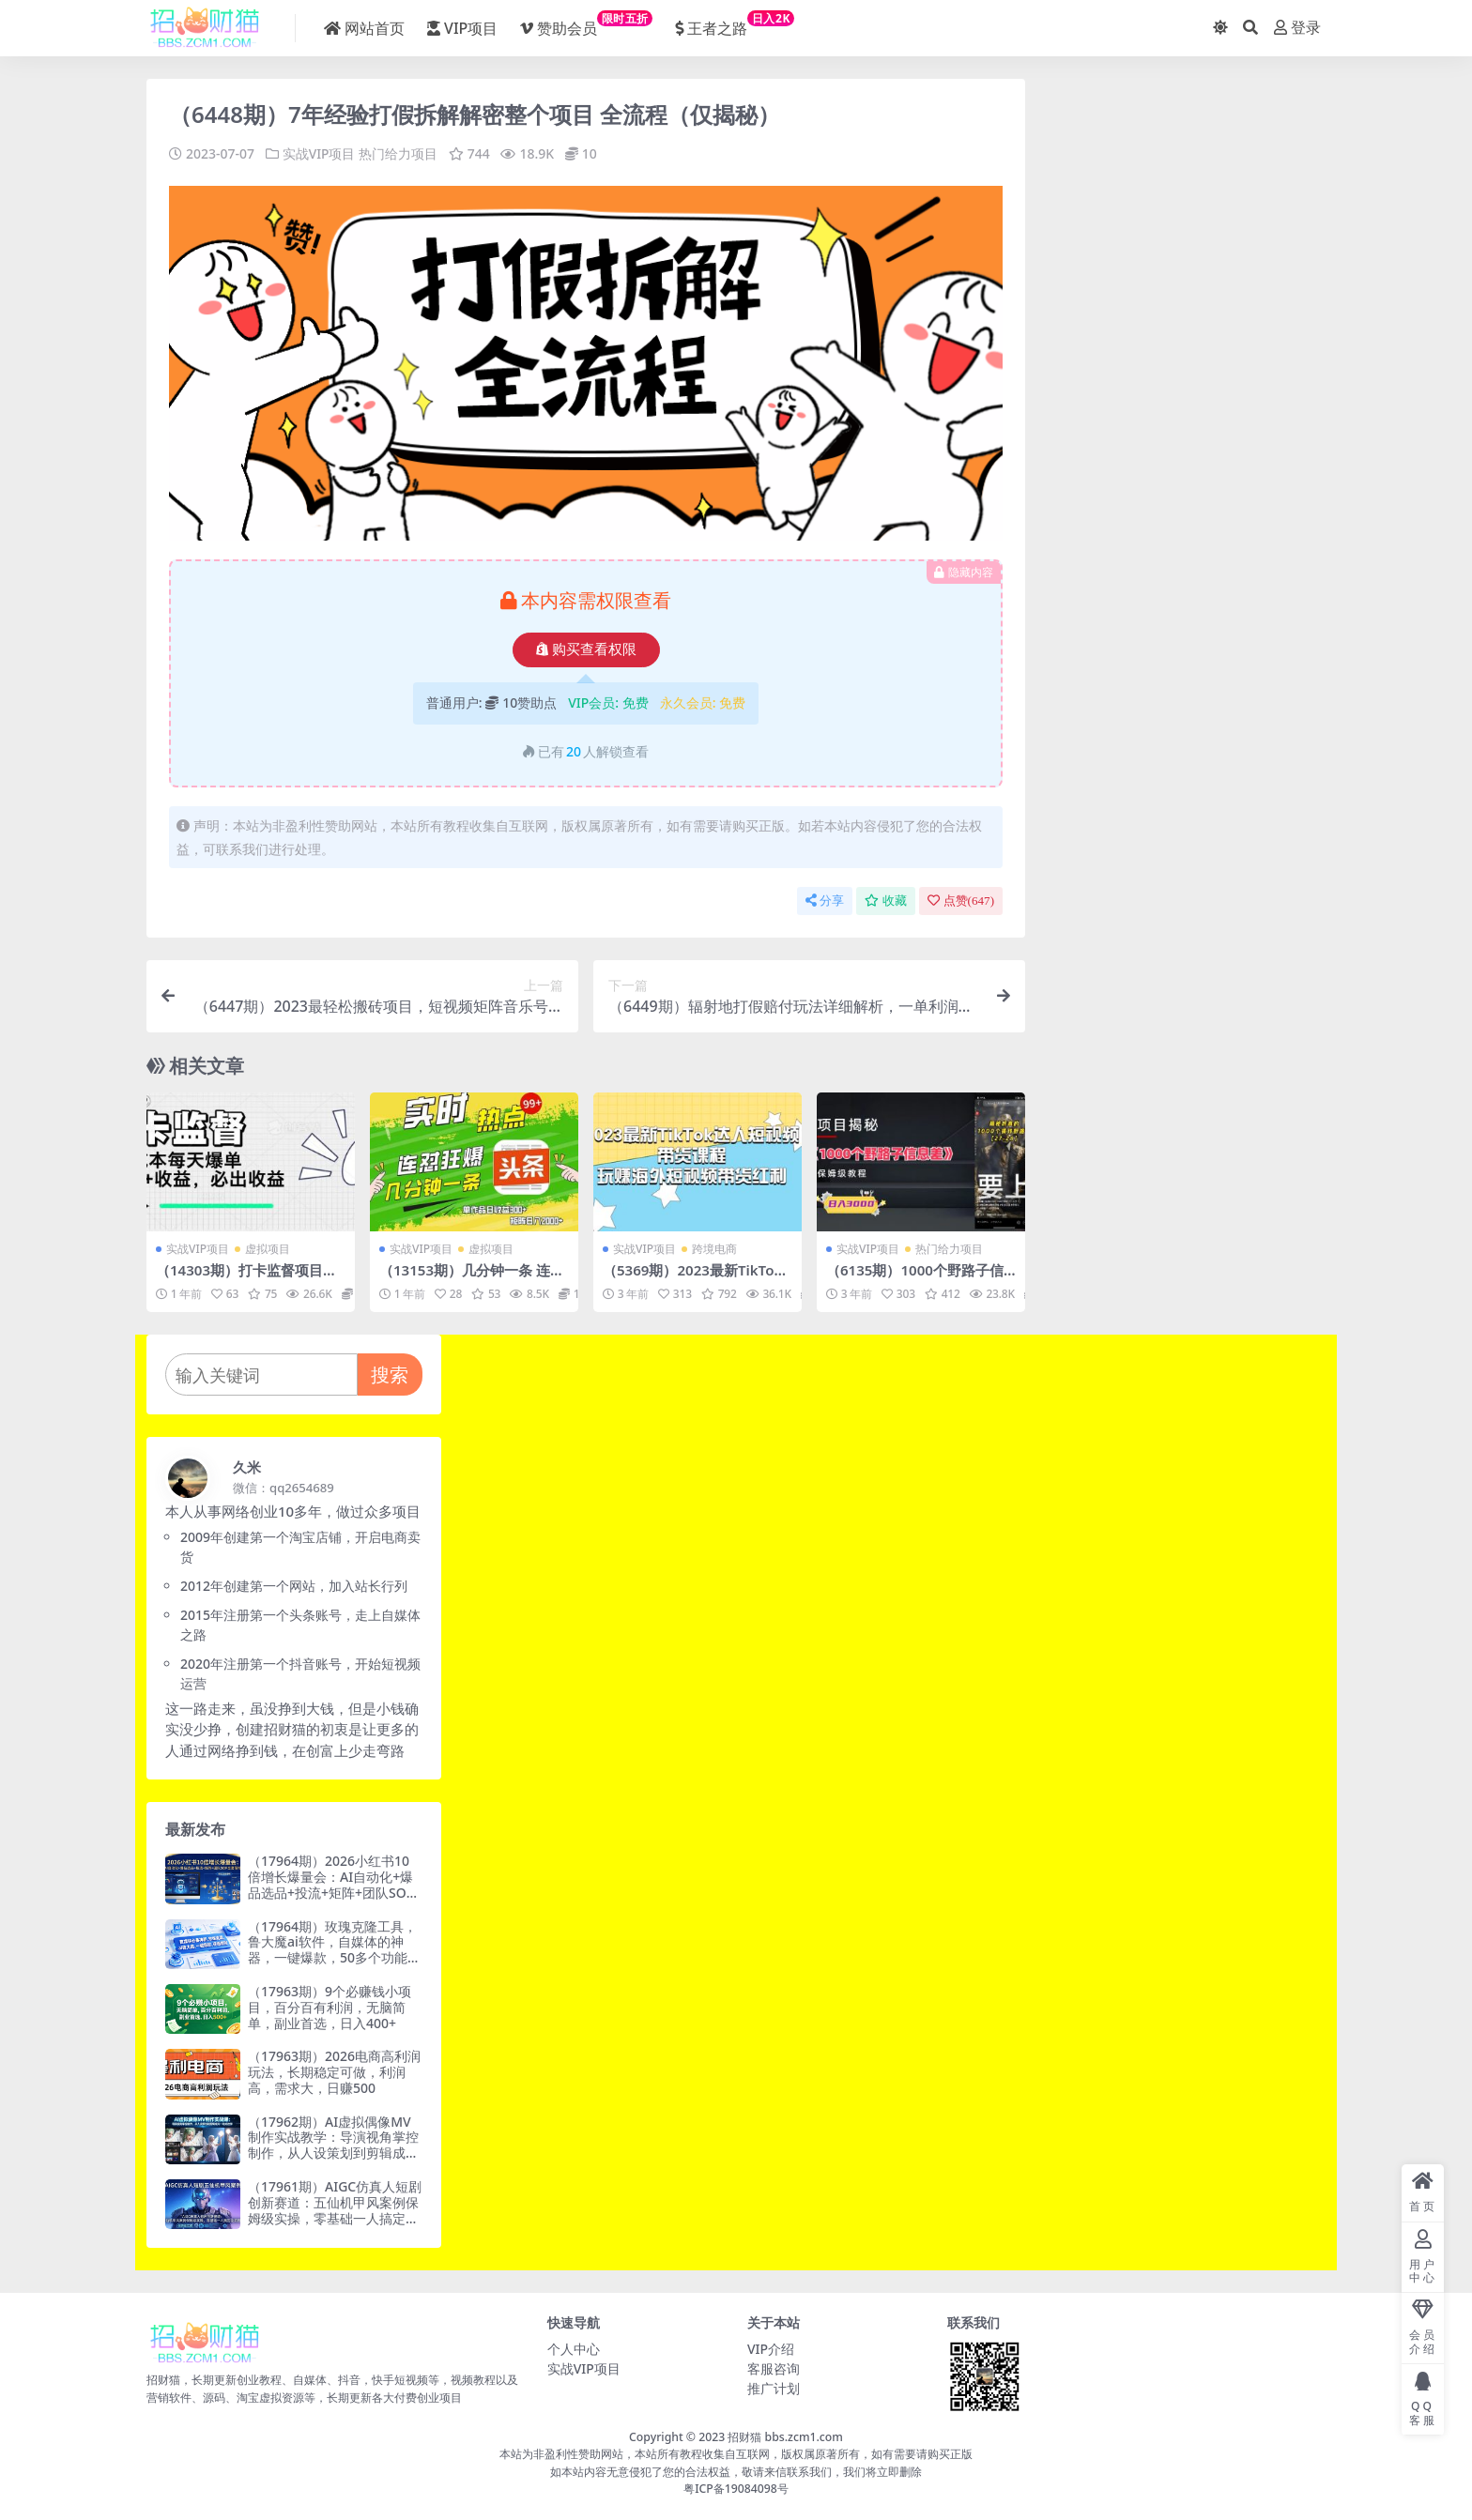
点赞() (961, 900)
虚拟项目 (267, 1248)
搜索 (389, 1373)
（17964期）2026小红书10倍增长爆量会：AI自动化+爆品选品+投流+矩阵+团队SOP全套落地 (331, 1884)
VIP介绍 (770, 2348)
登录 (1297, 28)
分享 (824, 900)
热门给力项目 (398, 153)
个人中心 (573, 2348)
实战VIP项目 (319, 153)
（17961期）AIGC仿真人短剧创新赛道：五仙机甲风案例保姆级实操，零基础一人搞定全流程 (335, 2208)
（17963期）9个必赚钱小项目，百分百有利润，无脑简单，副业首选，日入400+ (329, 2006)
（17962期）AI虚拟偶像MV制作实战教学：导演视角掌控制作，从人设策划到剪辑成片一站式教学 (333, 2144)
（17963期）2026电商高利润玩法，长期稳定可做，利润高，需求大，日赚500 (334, 2072)
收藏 (886, 900)
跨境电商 (714, 1248)
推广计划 (773, 2387)
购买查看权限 (586, 649)
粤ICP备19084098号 (736, 2489)
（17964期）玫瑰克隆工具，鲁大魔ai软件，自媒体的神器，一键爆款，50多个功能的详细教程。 (334, 1949)
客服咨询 (773, 2367)
